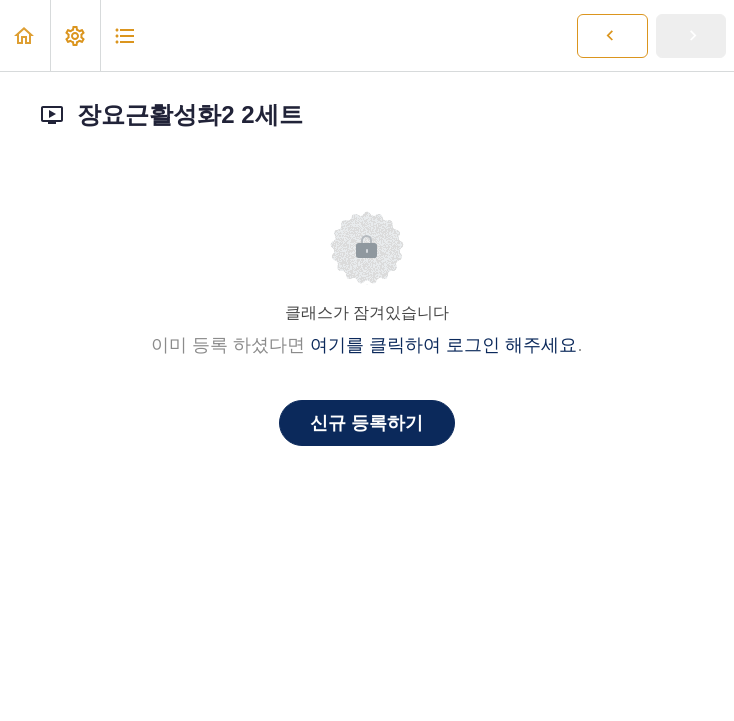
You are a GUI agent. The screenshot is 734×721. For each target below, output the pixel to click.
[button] (25, 35)
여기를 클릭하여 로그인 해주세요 (443, 345)
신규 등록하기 (366, 423)
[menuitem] (75, 35)
